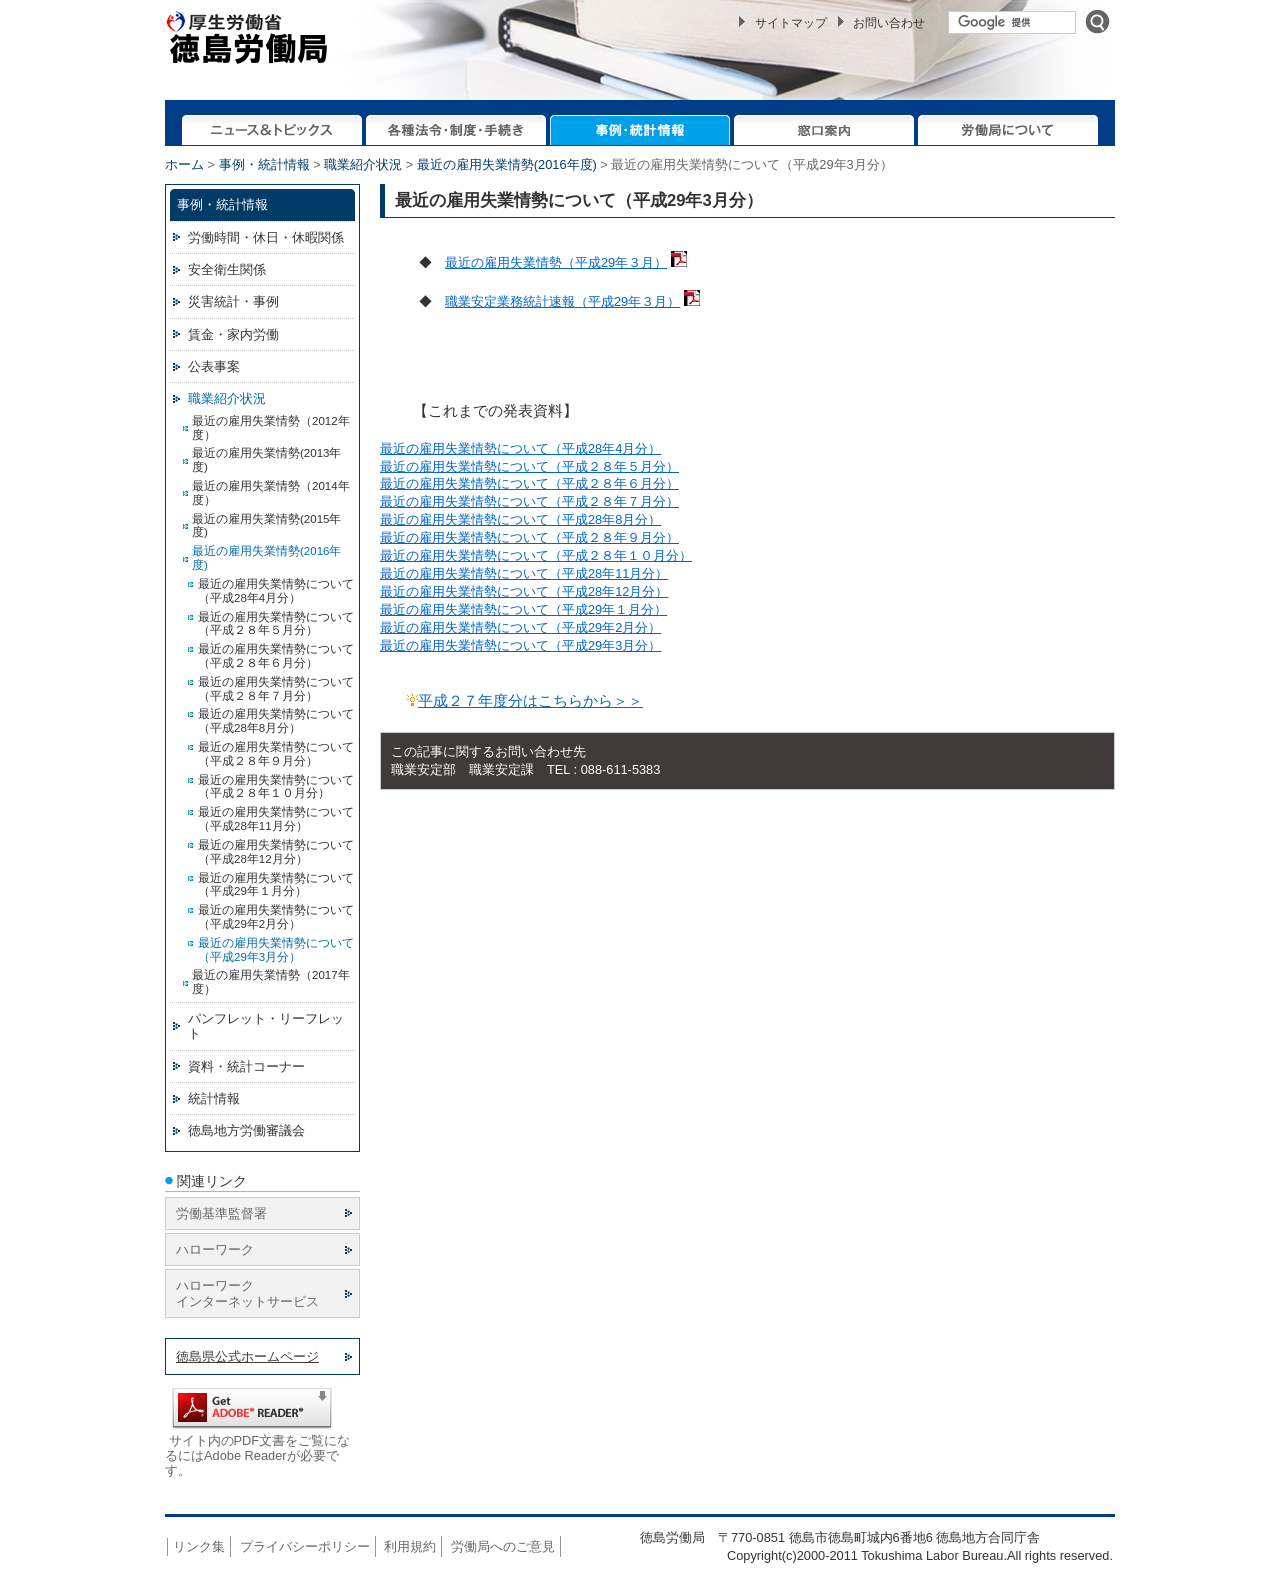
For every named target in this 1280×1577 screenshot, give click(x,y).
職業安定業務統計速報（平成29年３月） (562, 301)
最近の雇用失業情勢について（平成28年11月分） (524, 573)
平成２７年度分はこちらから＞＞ (530, 700)
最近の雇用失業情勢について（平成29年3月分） (520, 645)
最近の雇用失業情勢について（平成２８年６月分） (529, 483)
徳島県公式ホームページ (247, 1356)
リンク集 (199, 1546)
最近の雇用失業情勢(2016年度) (507, 164)
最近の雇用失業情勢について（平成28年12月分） (524, 591)
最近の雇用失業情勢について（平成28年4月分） (520, 448)
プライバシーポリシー (305, 1546)
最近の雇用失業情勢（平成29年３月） (556, 262)
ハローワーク (215, 1249)
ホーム (184, 164)
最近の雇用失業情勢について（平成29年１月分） (523, 609)
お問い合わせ (889, 23)
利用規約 (410, 1546)
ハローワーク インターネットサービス (247, 1293)
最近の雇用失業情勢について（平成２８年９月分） (529, 537)
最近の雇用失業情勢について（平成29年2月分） (520, 627)
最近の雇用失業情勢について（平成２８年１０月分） (536, 555)
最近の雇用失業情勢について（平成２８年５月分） (529, 466)
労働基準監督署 (221, 1213)
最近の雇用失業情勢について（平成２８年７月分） (529, 501)
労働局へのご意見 (503, 1546)
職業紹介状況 (363, 164)
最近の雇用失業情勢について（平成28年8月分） (520, 519)
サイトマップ (791, 23)
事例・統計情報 (264, 164)
